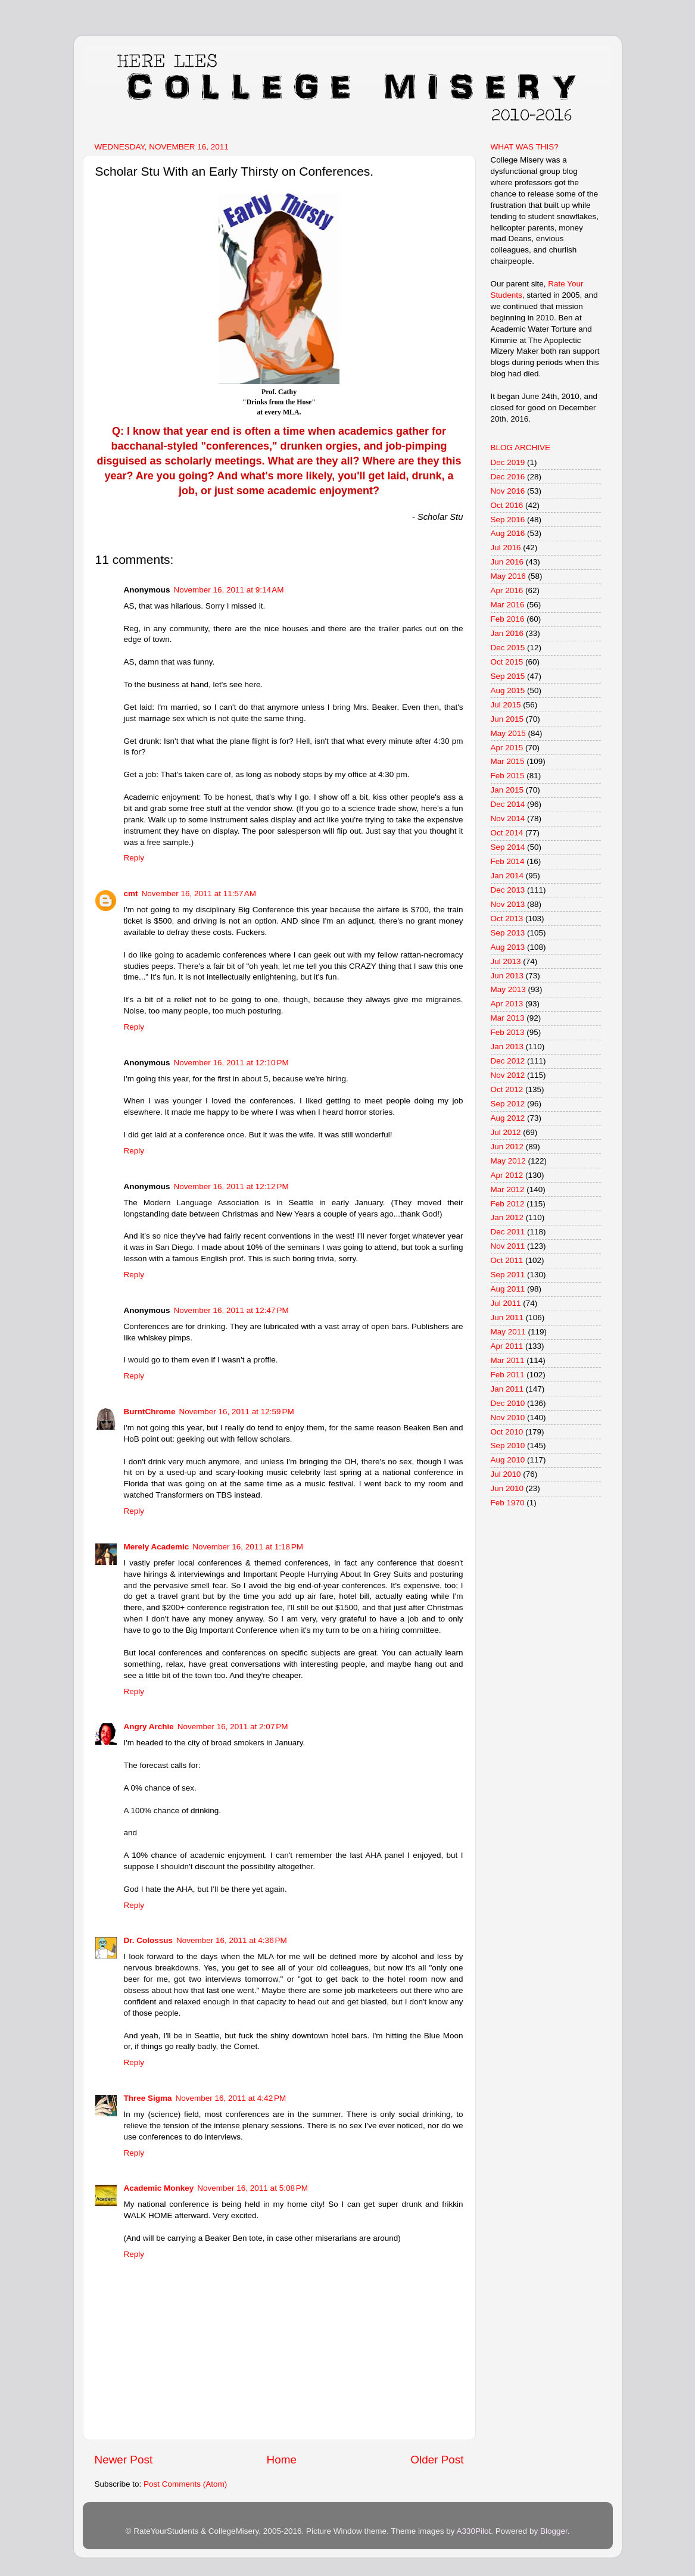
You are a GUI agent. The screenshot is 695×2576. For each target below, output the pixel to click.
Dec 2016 (508, 476)
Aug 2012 (508, 1118)
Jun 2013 (507, 975)
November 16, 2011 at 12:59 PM (236, 1411)
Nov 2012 (508, 1075)
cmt (131, 893)
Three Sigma (148, 2098)
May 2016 (508, 576)
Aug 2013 (508, 947)
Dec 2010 (508, 1403)
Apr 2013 (507, 1003)
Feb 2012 (508, 1203)
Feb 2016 (508, 619)
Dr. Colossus (148, 1940)
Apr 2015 (507, 747)
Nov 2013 (508, 904)
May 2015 (508, 733)
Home (282, 2459)
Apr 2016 (507, 590)
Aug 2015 (508, 690)
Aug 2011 (508, 1288)
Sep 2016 (508, 519)
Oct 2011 (507, 1260)
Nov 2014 (508, 818)
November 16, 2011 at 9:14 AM (229, 589)
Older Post (436, 2459)
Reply (134, 857)
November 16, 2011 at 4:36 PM (231, 1940)
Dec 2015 (508, 647)
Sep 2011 (508, 1274)
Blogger (554, 2531)
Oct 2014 (507, 832)
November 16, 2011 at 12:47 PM (231, 1310)
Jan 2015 (507, 789)
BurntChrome (150, 1411)
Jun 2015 (507, 719)
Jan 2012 (507, 1217)
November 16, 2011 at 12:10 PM (231, 1062)
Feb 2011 (508, 1374)
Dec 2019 (508, 462)
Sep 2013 (508, 932)
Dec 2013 (508, 889)
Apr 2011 (507, 1346)
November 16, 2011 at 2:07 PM (232, 1726)
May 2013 (508, 989)
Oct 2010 (507, 1431)
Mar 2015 (508, 761)
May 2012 (508, 1160)
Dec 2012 (508, 1060)
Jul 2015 (506, 704)
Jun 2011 (507, 1317)
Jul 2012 (506, 1132)
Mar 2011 (508, 1360)
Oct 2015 (507, 661)
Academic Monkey (159, 2188)
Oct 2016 (507, 505)
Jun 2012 (507, 1146)
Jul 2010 (506, 1474)
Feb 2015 (508, 775)
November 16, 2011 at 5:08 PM (252, 2188)
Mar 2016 (508, 604)
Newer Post (124, 2459)
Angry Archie (149, 1726)
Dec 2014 (508, 804)
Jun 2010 (507, 1488)
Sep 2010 (508, 1445)
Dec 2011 (508, 1231)
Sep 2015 (508, 676)
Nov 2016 (508, 490)
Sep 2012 (508, 1103)
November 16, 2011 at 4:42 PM (231, 2098)
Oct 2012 (507, 1089)
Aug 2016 (508, 533)
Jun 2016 (507, 561)
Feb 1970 (508, 1502)
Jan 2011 (507, 1388)
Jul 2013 (506, 961)
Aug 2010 (508, 1459)
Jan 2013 (507, 1046)
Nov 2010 (508, 1417)
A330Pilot (474, 2531)
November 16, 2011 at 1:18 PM (247, 1546)
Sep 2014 (508, 847)
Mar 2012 (508, 1189)
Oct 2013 (507, 918)
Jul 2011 (506, 1303)
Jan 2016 (507, 633)
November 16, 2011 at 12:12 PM (231, 1186)
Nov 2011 (508, 1246)
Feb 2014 (508, 861)
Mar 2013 (508, 1017)
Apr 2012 (507, 1175)
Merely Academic (156, 1546)
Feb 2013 (508, 1032)
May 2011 (508, 1331)
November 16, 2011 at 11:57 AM (199, 893)
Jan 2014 (507, 875)
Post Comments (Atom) (185, 2484)
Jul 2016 (506, 547)
